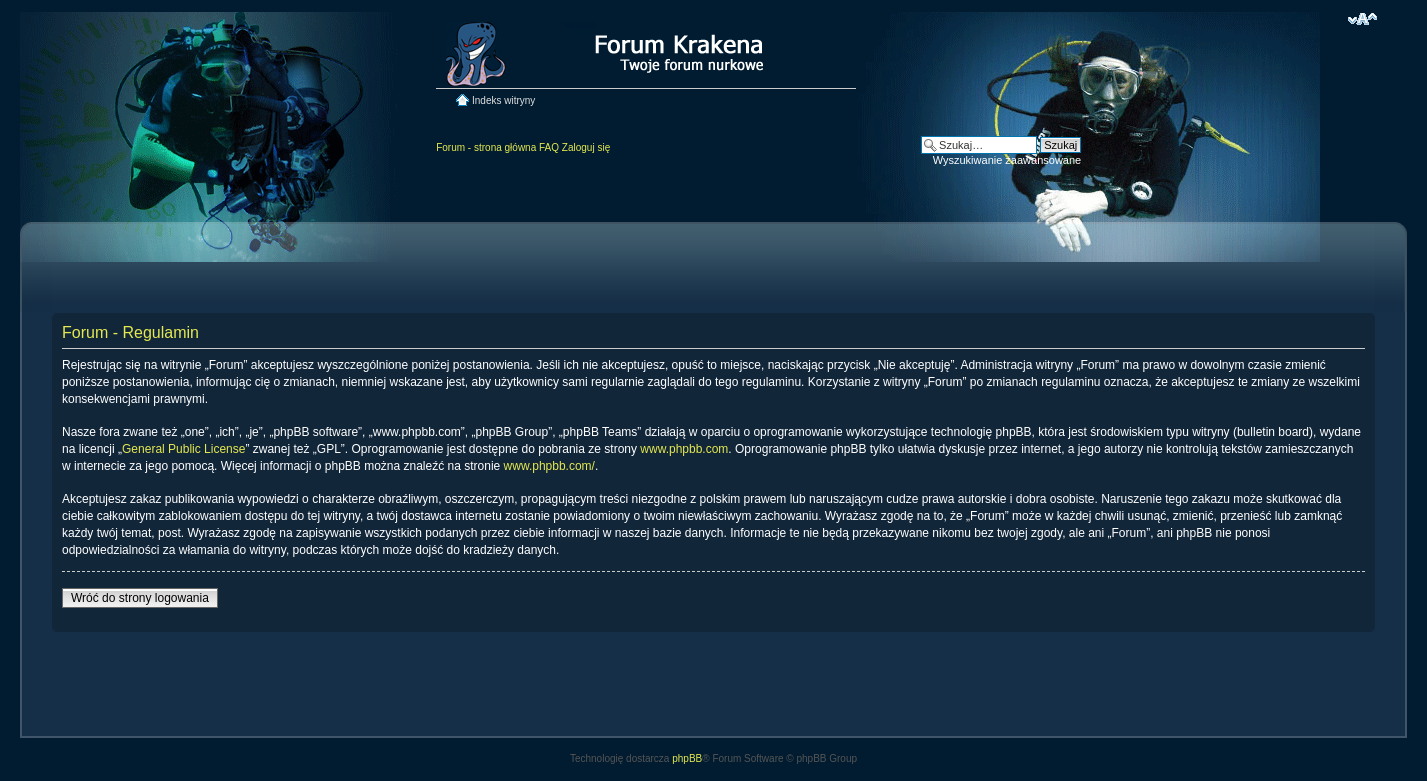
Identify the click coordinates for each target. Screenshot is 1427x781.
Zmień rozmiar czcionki (1362, 19)
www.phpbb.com (684, 449)
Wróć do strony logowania (140, 598)
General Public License (183, 449)
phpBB (687, 758)
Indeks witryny (503, 100)
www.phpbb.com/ (549, 466)
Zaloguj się (586, 147)
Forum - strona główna (486, 147)
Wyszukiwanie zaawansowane (1007, 160)
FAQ (549, 147)
